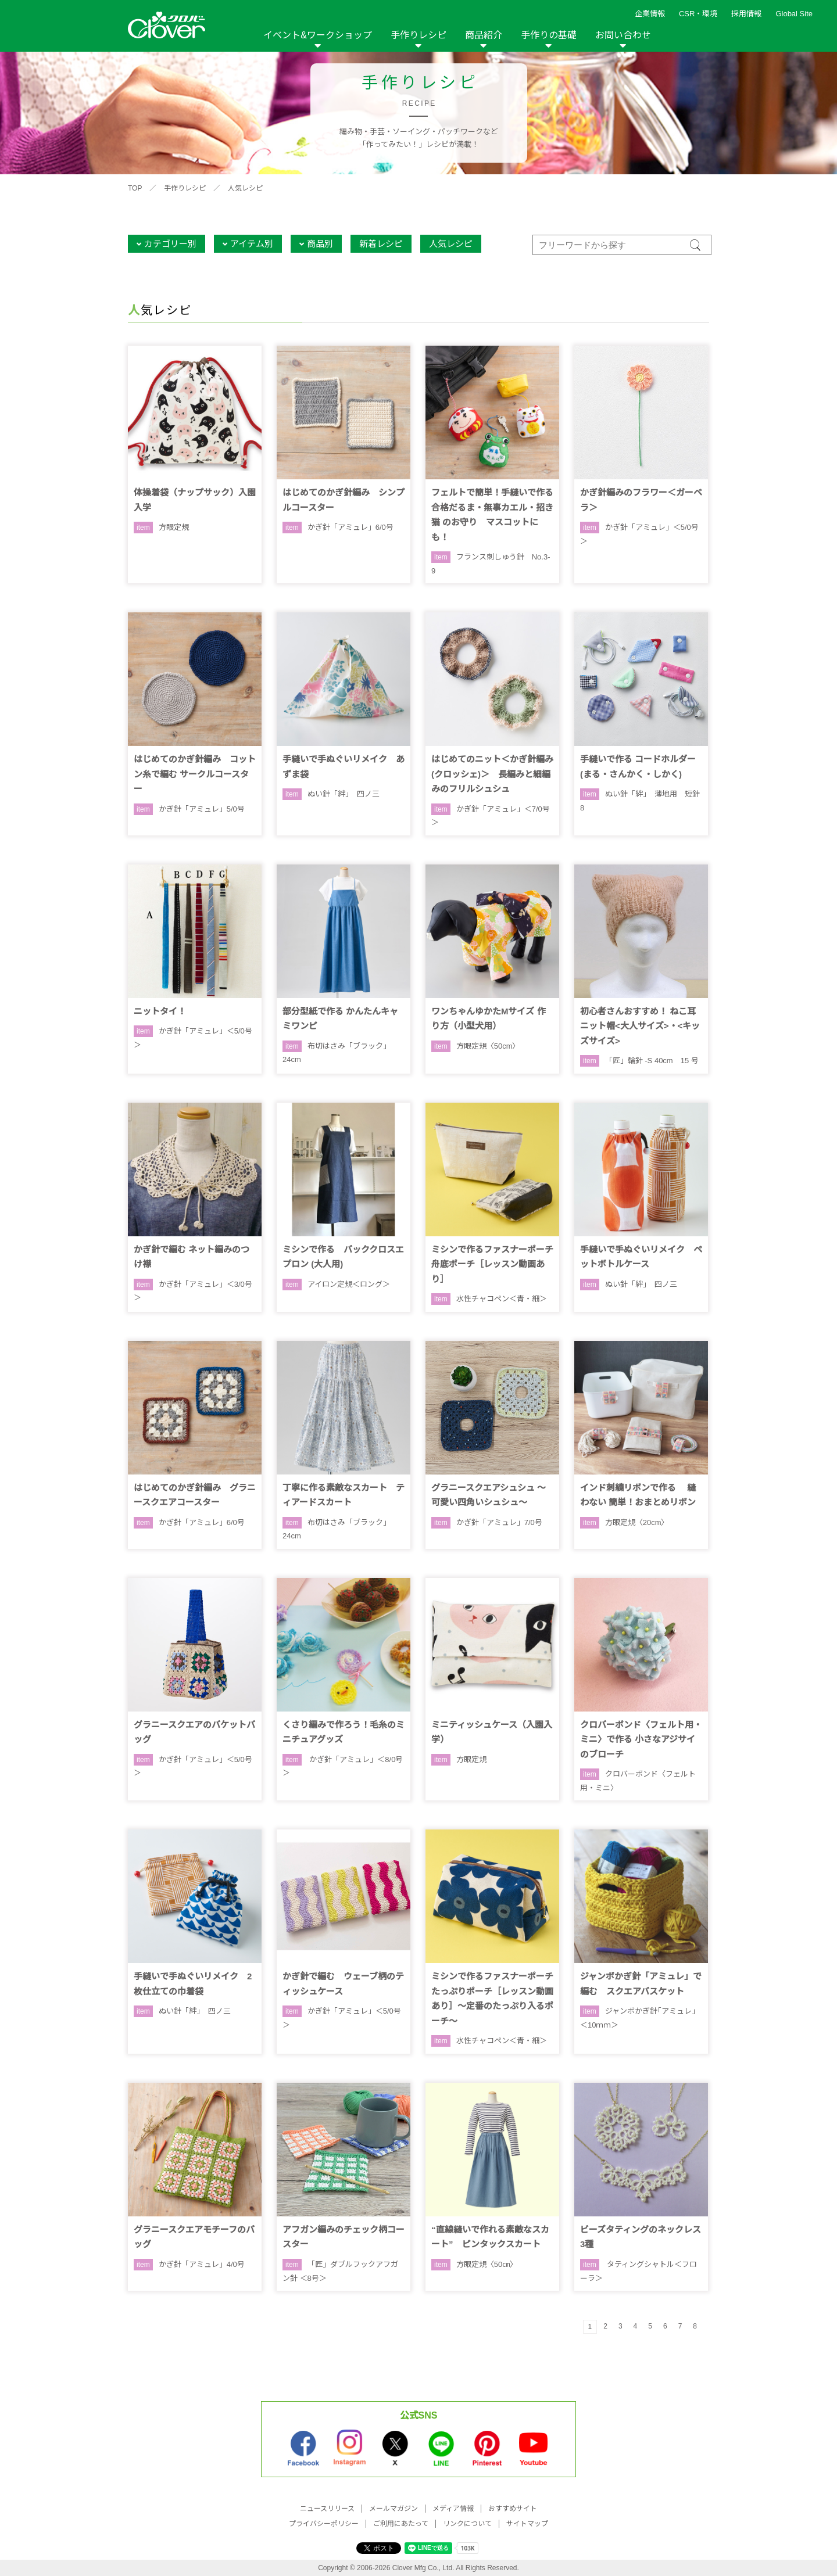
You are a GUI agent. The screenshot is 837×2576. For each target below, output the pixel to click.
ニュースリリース (327, 2509)
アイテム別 (251, 244)
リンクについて (467, 2524)
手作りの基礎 (549, 35)
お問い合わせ (623, 35)
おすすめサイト (512, 2509)
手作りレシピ (418, 35)
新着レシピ (381, 244)
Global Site (794, 13)
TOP (135, 188)
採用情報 (746, 13)
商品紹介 (483, 35)
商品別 (320, 244)
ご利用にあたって (400, 2524)
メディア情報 (453, 2509)
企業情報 (650, 13)
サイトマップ (527, 2524)
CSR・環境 (698, 13)
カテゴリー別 (170, 244)
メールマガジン (393, 2509)
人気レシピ (245, 188)
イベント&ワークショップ (317, 35)
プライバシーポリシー (324, 2524)
